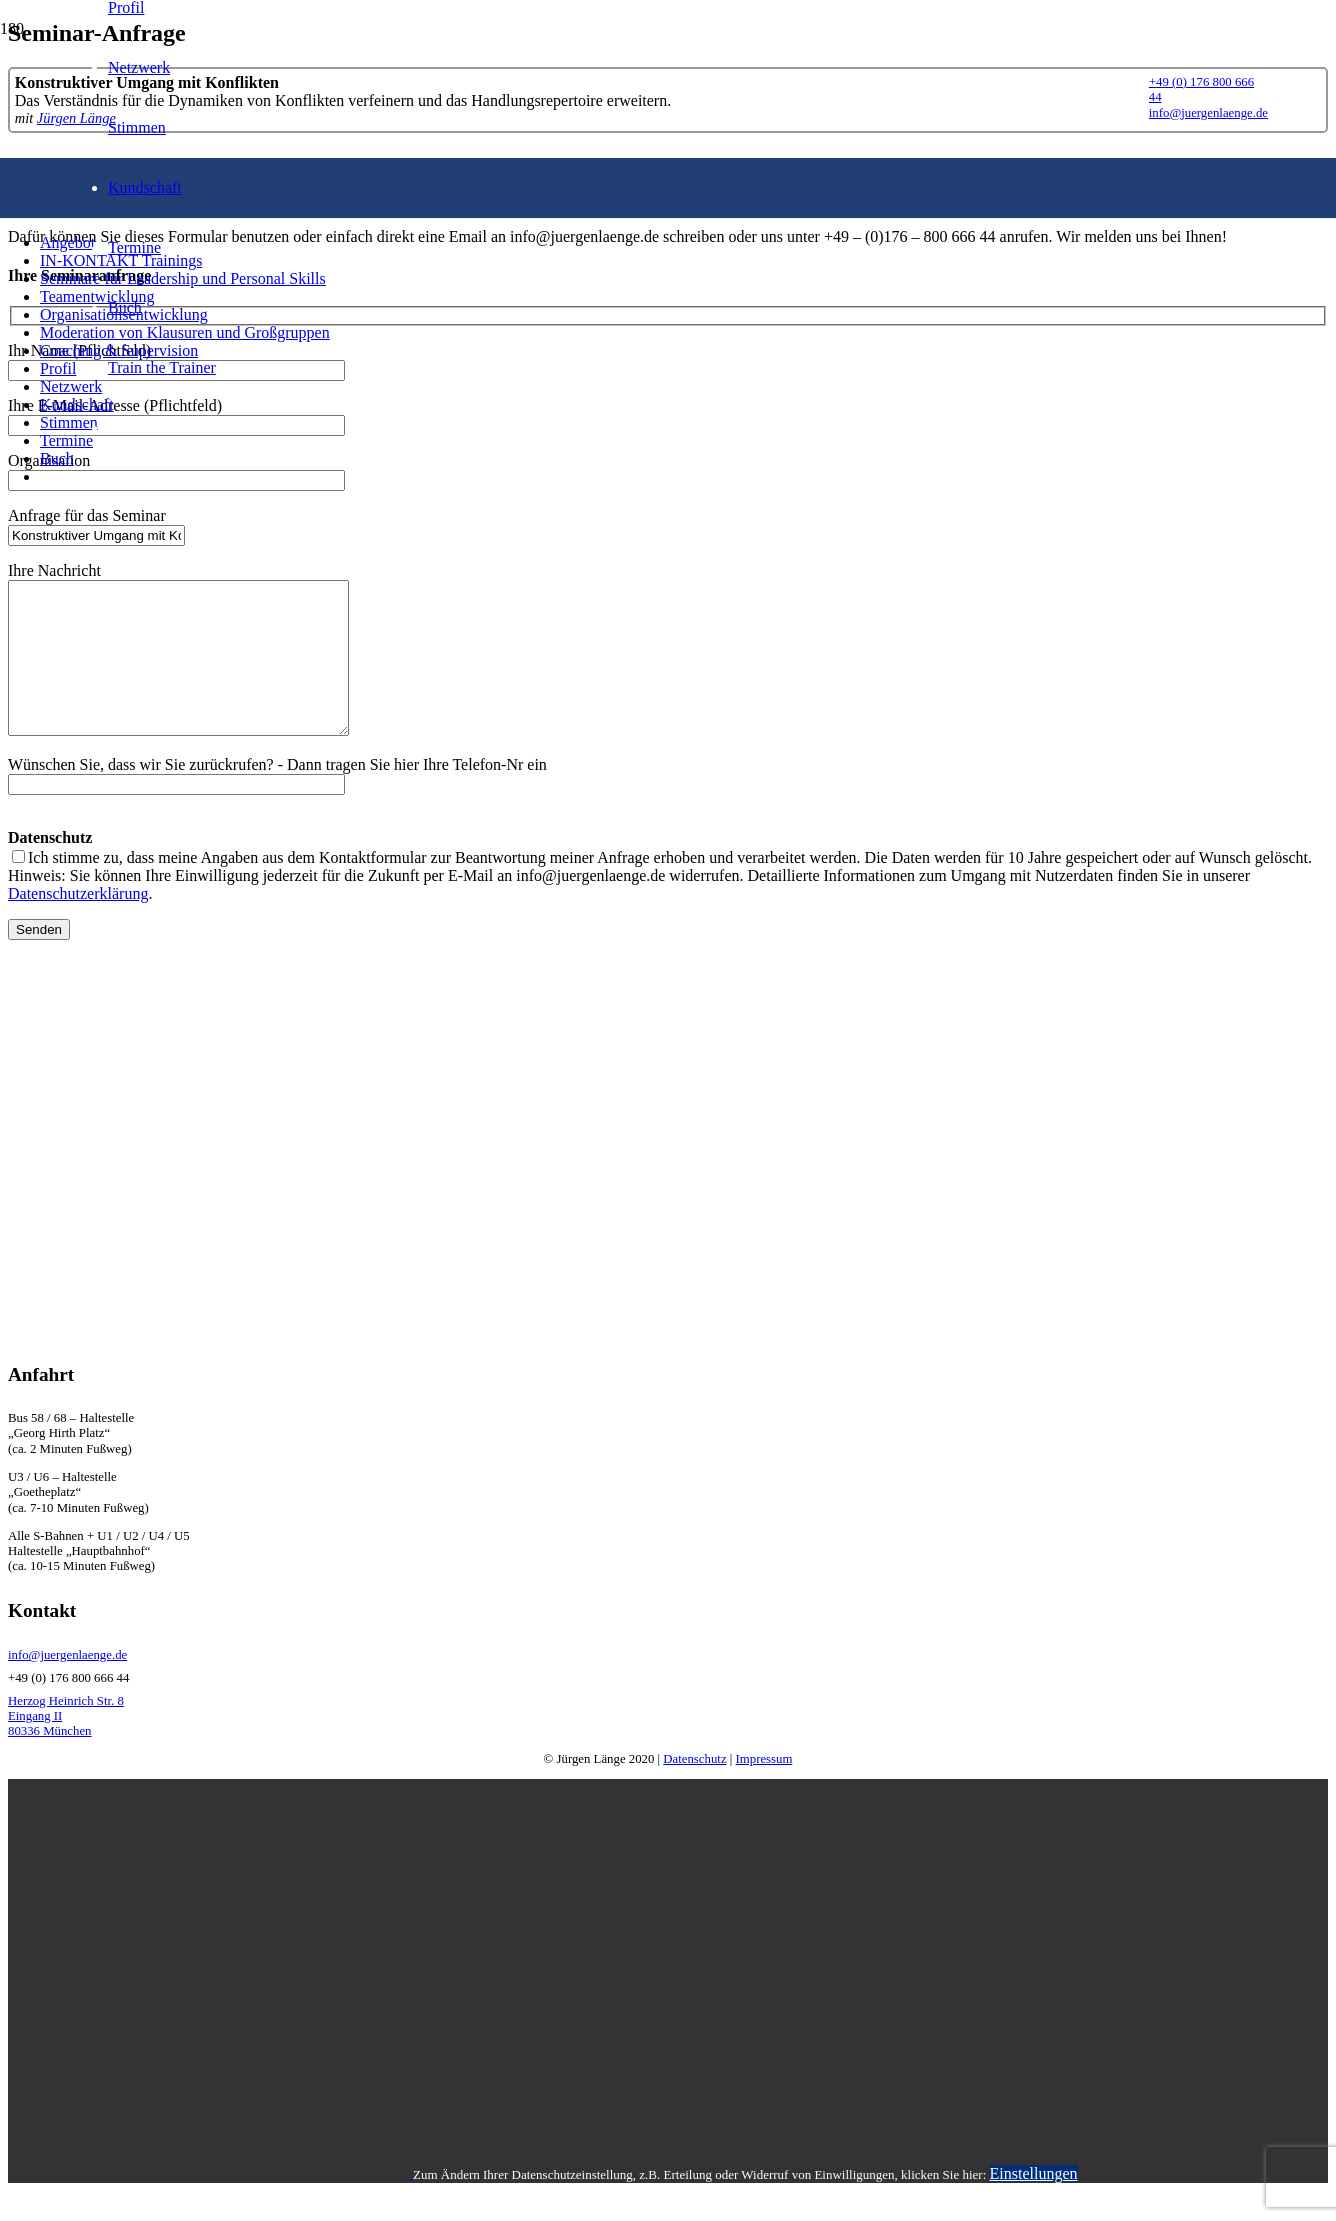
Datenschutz (694, 1789)
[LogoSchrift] (608, 531)
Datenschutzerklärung (78, 923)
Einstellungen (1034, 2203)
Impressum (764, 1789)
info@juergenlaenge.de (67, 1685)
